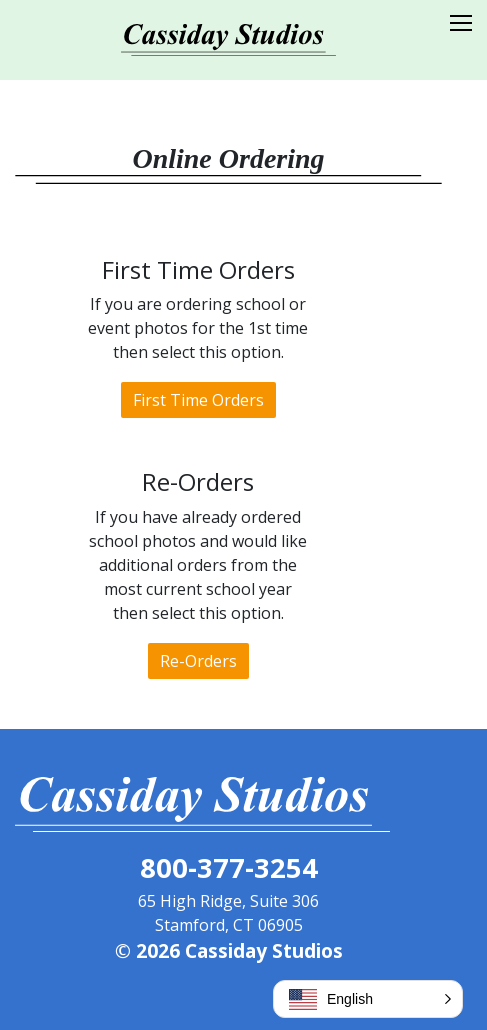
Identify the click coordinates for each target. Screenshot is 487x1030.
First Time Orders (198, 400)
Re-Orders (198, 661)
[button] (368, 999)
